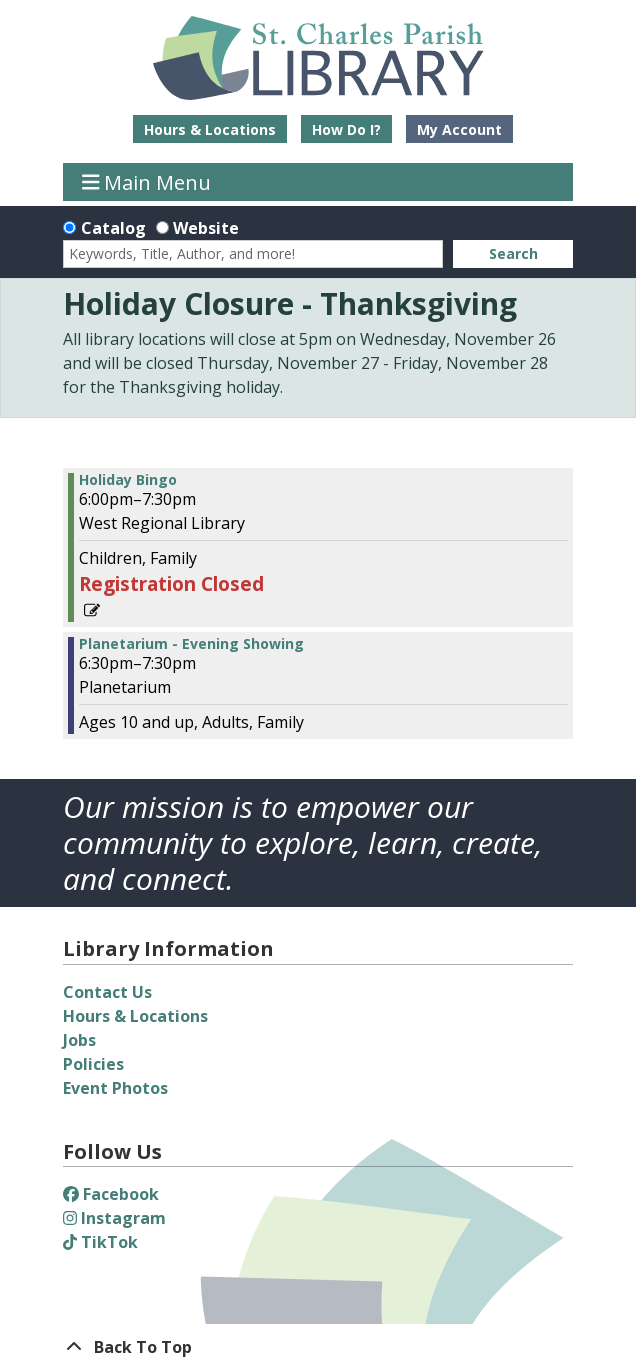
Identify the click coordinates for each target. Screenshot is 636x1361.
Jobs (79, 1040)
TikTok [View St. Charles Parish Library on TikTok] (100, 1242)
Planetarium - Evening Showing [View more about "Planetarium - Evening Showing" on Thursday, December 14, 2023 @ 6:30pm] (191, 644)
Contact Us (107, 992)
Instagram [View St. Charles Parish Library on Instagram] (114, 1218)
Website (206, 228)
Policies (93, 1064)
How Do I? (346, 129)
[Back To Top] (318, 1347)
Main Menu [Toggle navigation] (147, 181)
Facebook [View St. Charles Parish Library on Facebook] (111, 1194)
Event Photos (115, 1088)
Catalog (113, 228)
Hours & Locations (210, 129)
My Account (459, 129)
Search (513, 253)
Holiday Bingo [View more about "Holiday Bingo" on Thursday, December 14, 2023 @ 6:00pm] (128, 480)
